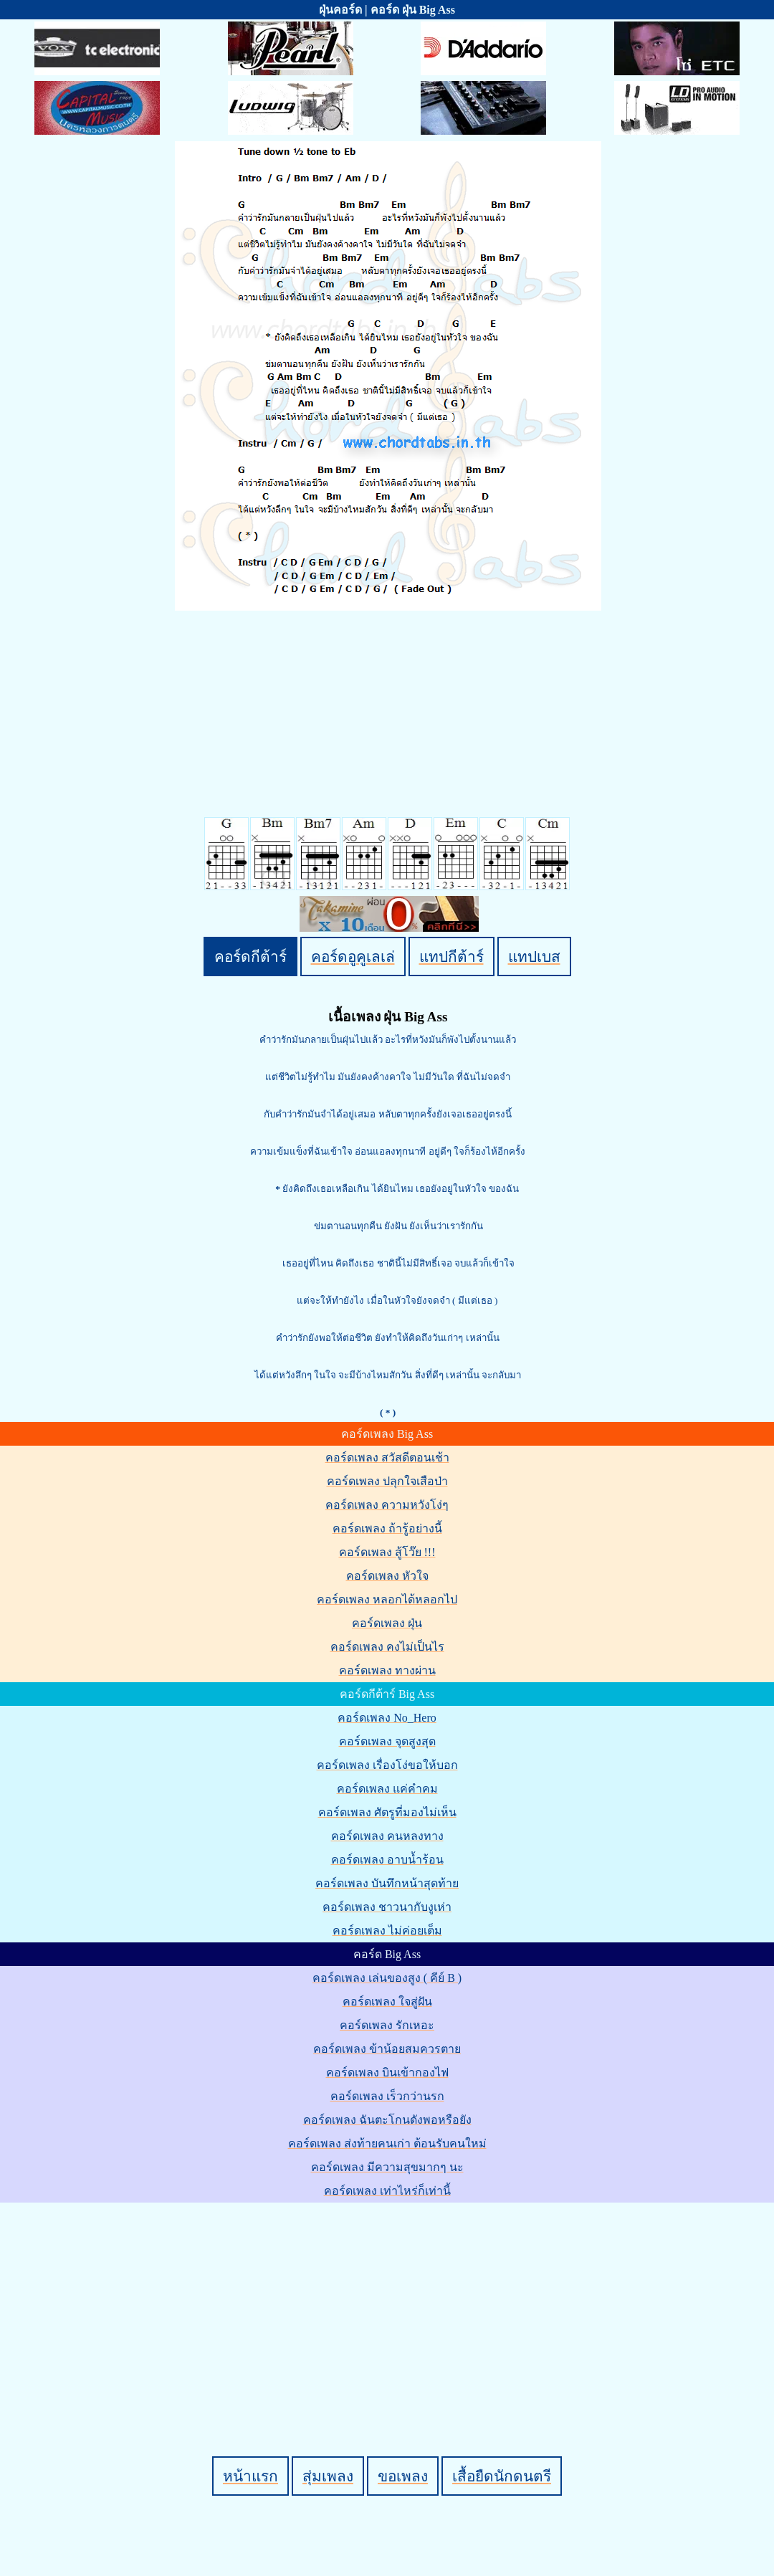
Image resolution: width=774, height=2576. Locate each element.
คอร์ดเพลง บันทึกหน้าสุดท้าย (387, 1883)
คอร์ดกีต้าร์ (250, 956)
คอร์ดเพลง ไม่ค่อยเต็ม (387, 1930)
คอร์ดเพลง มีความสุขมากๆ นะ (387, 2167)
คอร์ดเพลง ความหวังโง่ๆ (387, 1505)
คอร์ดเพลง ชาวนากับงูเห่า (387, 1907)
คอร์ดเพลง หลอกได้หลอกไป (387, 1599)
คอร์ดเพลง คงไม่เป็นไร (387, 1647)
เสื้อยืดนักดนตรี (501, 2476)
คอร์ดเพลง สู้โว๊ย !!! (387, 1552)
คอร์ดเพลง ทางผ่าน (387, 1670)
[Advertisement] (389, 2305)
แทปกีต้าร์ (451, 956)
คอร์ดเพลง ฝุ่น (387, 1623)
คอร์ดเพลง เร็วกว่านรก (387, 2096)
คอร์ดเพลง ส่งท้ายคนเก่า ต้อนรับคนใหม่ (387, 2143)
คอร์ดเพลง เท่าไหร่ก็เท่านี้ (387, 2191)
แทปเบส (534, 956)
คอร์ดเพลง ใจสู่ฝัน (387, 2001)
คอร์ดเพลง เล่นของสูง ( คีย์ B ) (387, 1978)
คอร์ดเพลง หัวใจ (387, 1576)
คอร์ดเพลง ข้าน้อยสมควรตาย (387, 2049)
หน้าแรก (250, 2476)
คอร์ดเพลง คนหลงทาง (387, 1836)
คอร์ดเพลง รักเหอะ (387, 2025)
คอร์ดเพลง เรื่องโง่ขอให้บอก (387, 1765)
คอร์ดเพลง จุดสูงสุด (387, 1741)
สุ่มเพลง (327, 2476)
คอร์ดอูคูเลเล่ (353, 956)
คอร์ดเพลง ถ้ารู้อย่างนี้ (387, 1528)
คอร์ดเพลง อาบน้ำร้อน (387, 1860)
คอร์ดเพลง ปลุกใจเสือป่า (387, 1481)
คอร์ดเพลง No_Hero (387, 1718)
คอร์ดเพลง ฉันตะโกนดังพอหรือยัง (387, 2120)
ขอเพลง (403, 2476)
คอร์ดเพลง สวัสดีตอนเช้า (387, 1457)
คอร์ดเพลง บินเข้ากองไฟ (387, 2072)
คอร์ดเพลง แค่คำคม (387, 1789)
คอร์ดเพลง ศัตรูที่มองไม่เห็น (387, 1812)
